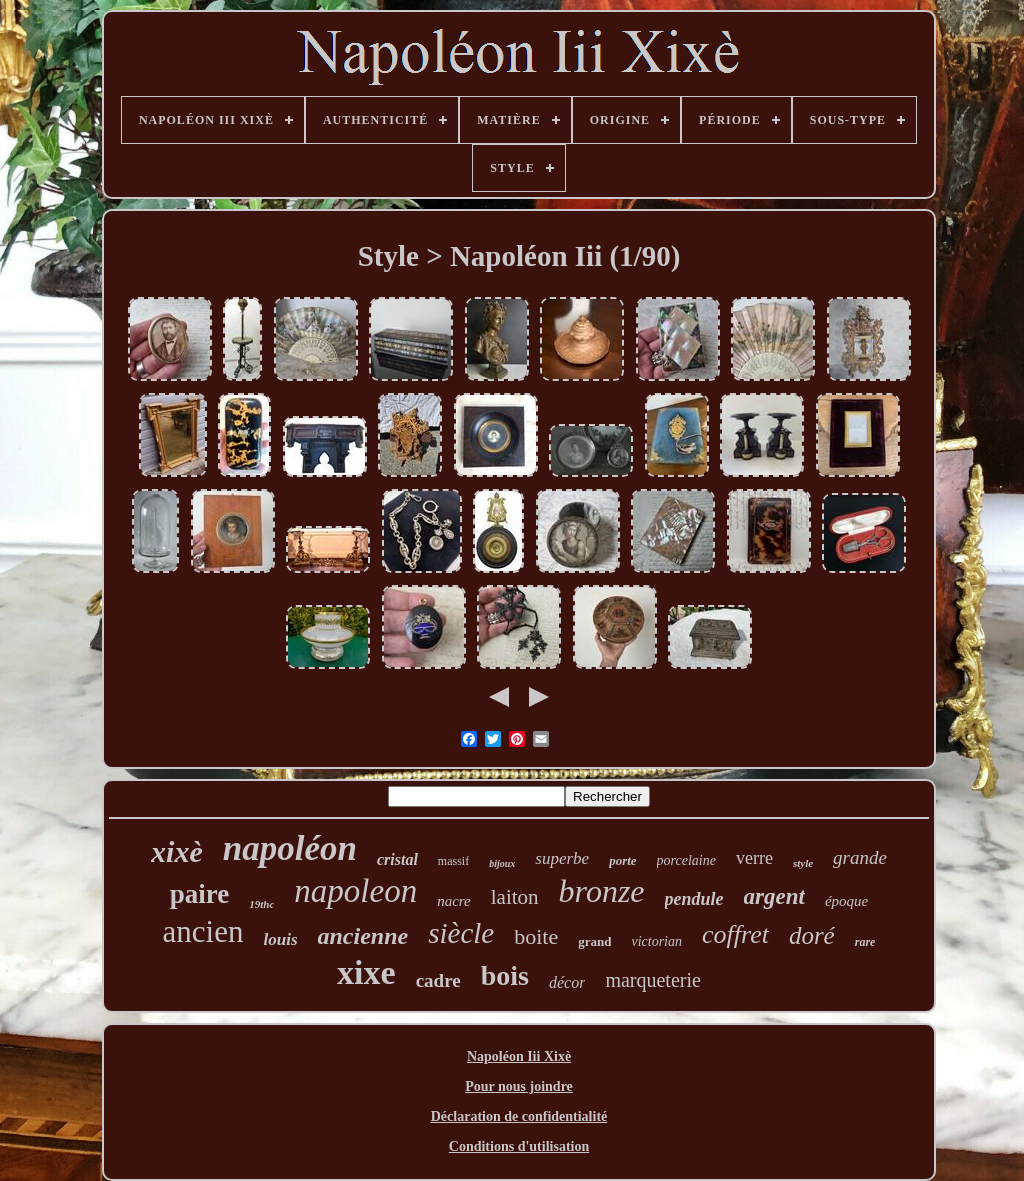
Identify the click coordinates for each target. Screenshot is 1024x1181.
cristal (397, 859)
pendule (694, 899)
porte (622, 860)
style (803, 863)
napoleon (355, 891)
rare (865, 942)
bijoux (502, 863)
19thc (261, 904)
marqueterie (653, 980)
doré (812, 935)
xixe (366, 972)
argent (774, 896)
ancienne (363, 936)
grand (594, 941)
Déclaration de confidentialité (519, 1116)
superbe (562, 858)
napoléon (290, 848)
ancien (203, 931)
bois (505, 975)
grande (860, 857)
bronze (602, 891)
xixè (177, 851)
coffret (735, 934)
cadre (438, 980)
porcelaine (686, 860)
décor (567, 982)
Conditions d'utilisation (519, 1146)
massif (453, 861)
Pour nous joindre (519, 1086)
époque (846, 901)
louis (280, 939)
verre (754, 858)
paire (200, 894)
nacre (454, 901)
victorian (656, 941)
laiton (515, 897)
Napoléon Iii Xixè (519, 1056)
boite (536, 936)
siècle (461, 933)
